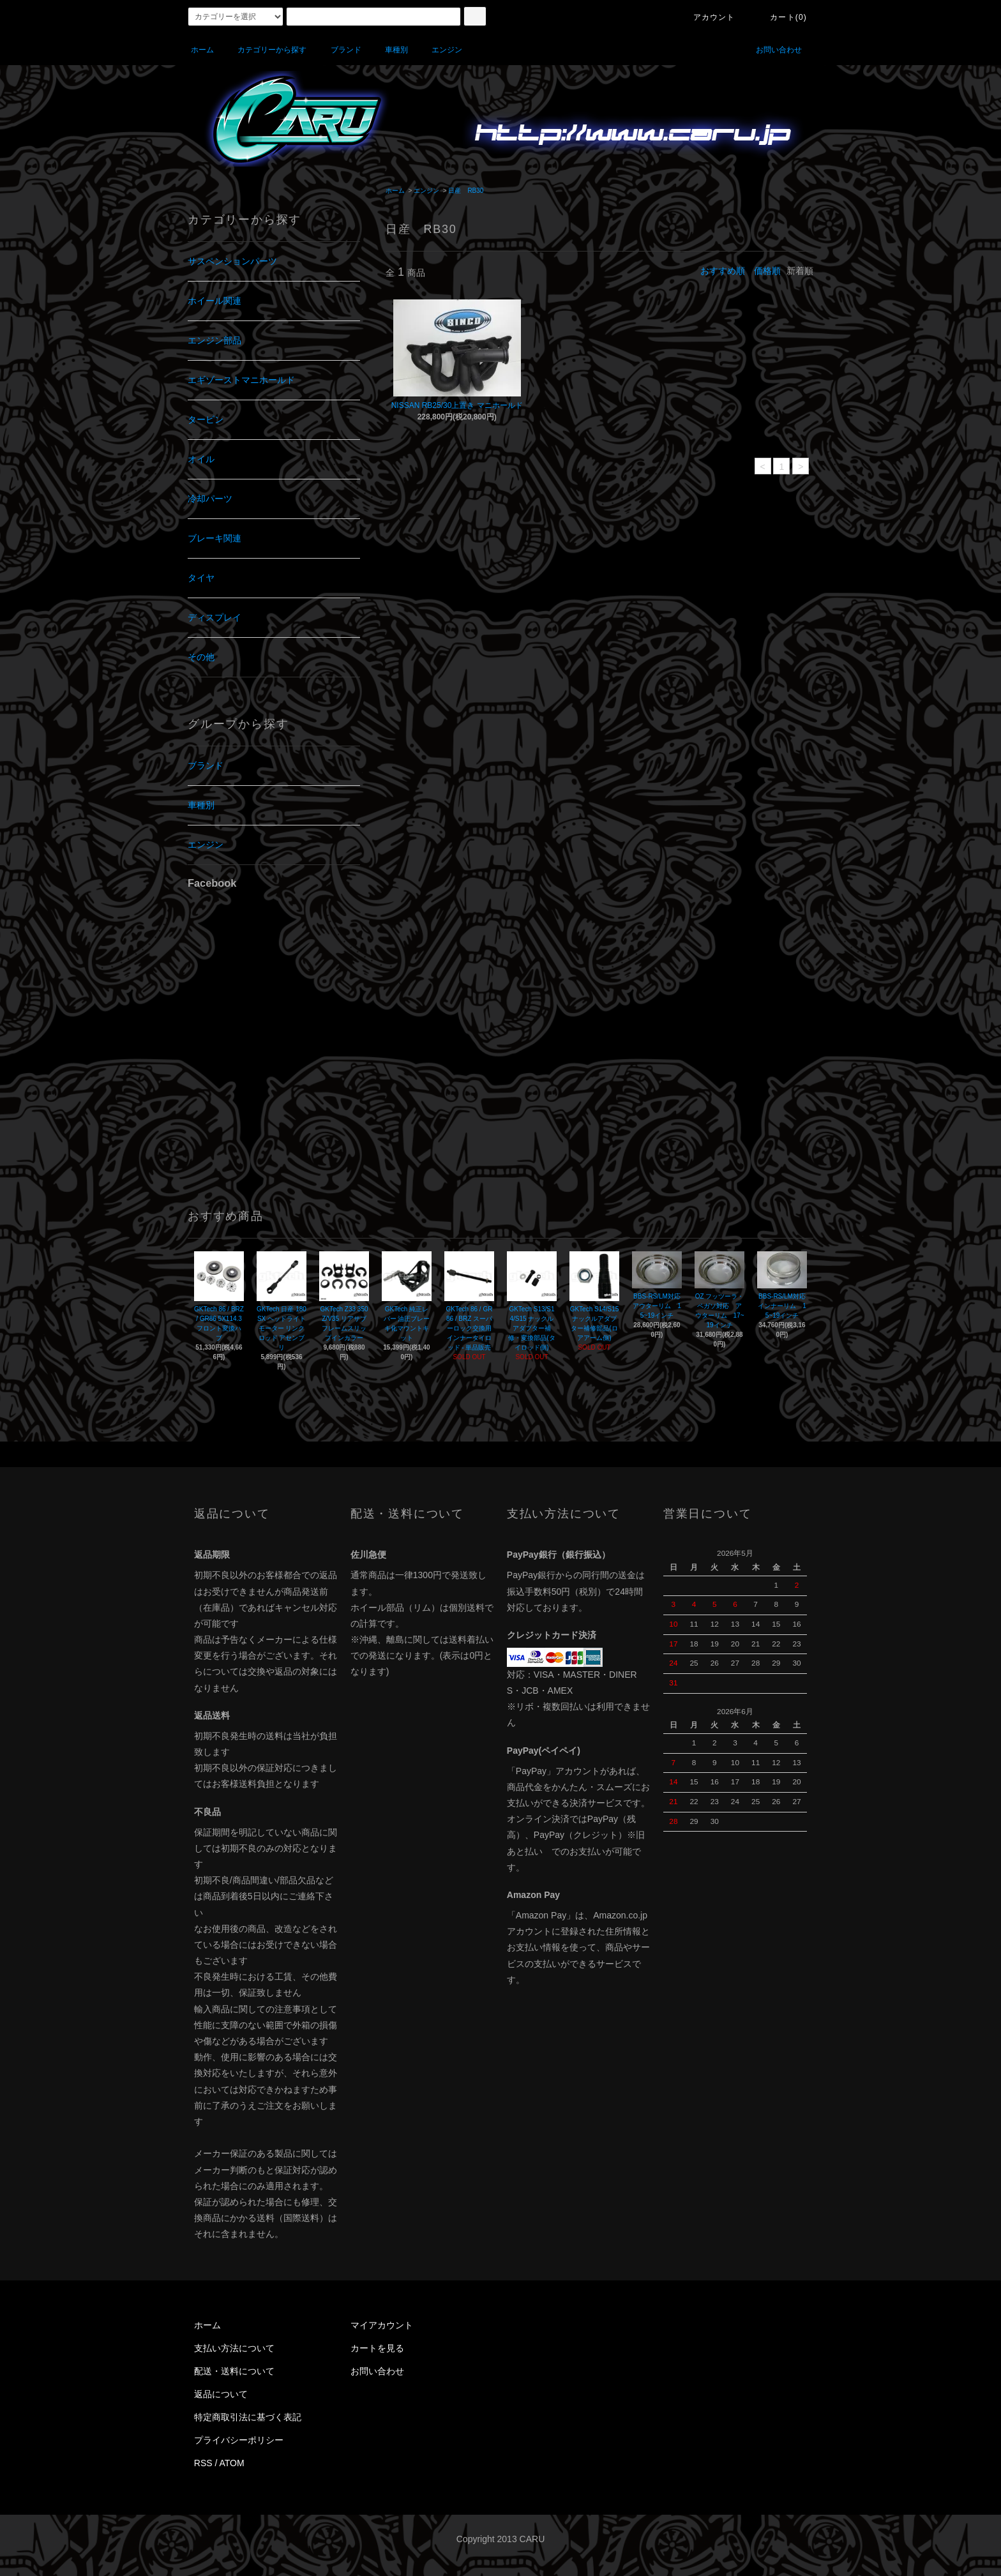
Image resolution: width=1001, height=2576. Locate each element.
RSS (203, 2463)
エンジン (439, 49)
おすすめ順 (722, 271)
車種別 (389, 49)
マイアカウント (381, 2325)
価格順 (767, 271)
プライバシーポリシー (238, 2440)
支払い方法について (234, 2348)
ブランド (338, 49)
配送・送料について (234, 2371)
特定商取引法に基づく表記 (247, 2417)
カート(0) (781, 17)
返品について (221, 2394)
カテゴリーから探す (264, 49)
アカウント (706, 17)
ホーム (202, 49)
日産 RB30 (465, 190)
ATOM (232, 2463)
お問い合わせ (771, 49)
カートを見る (377, 2348)
